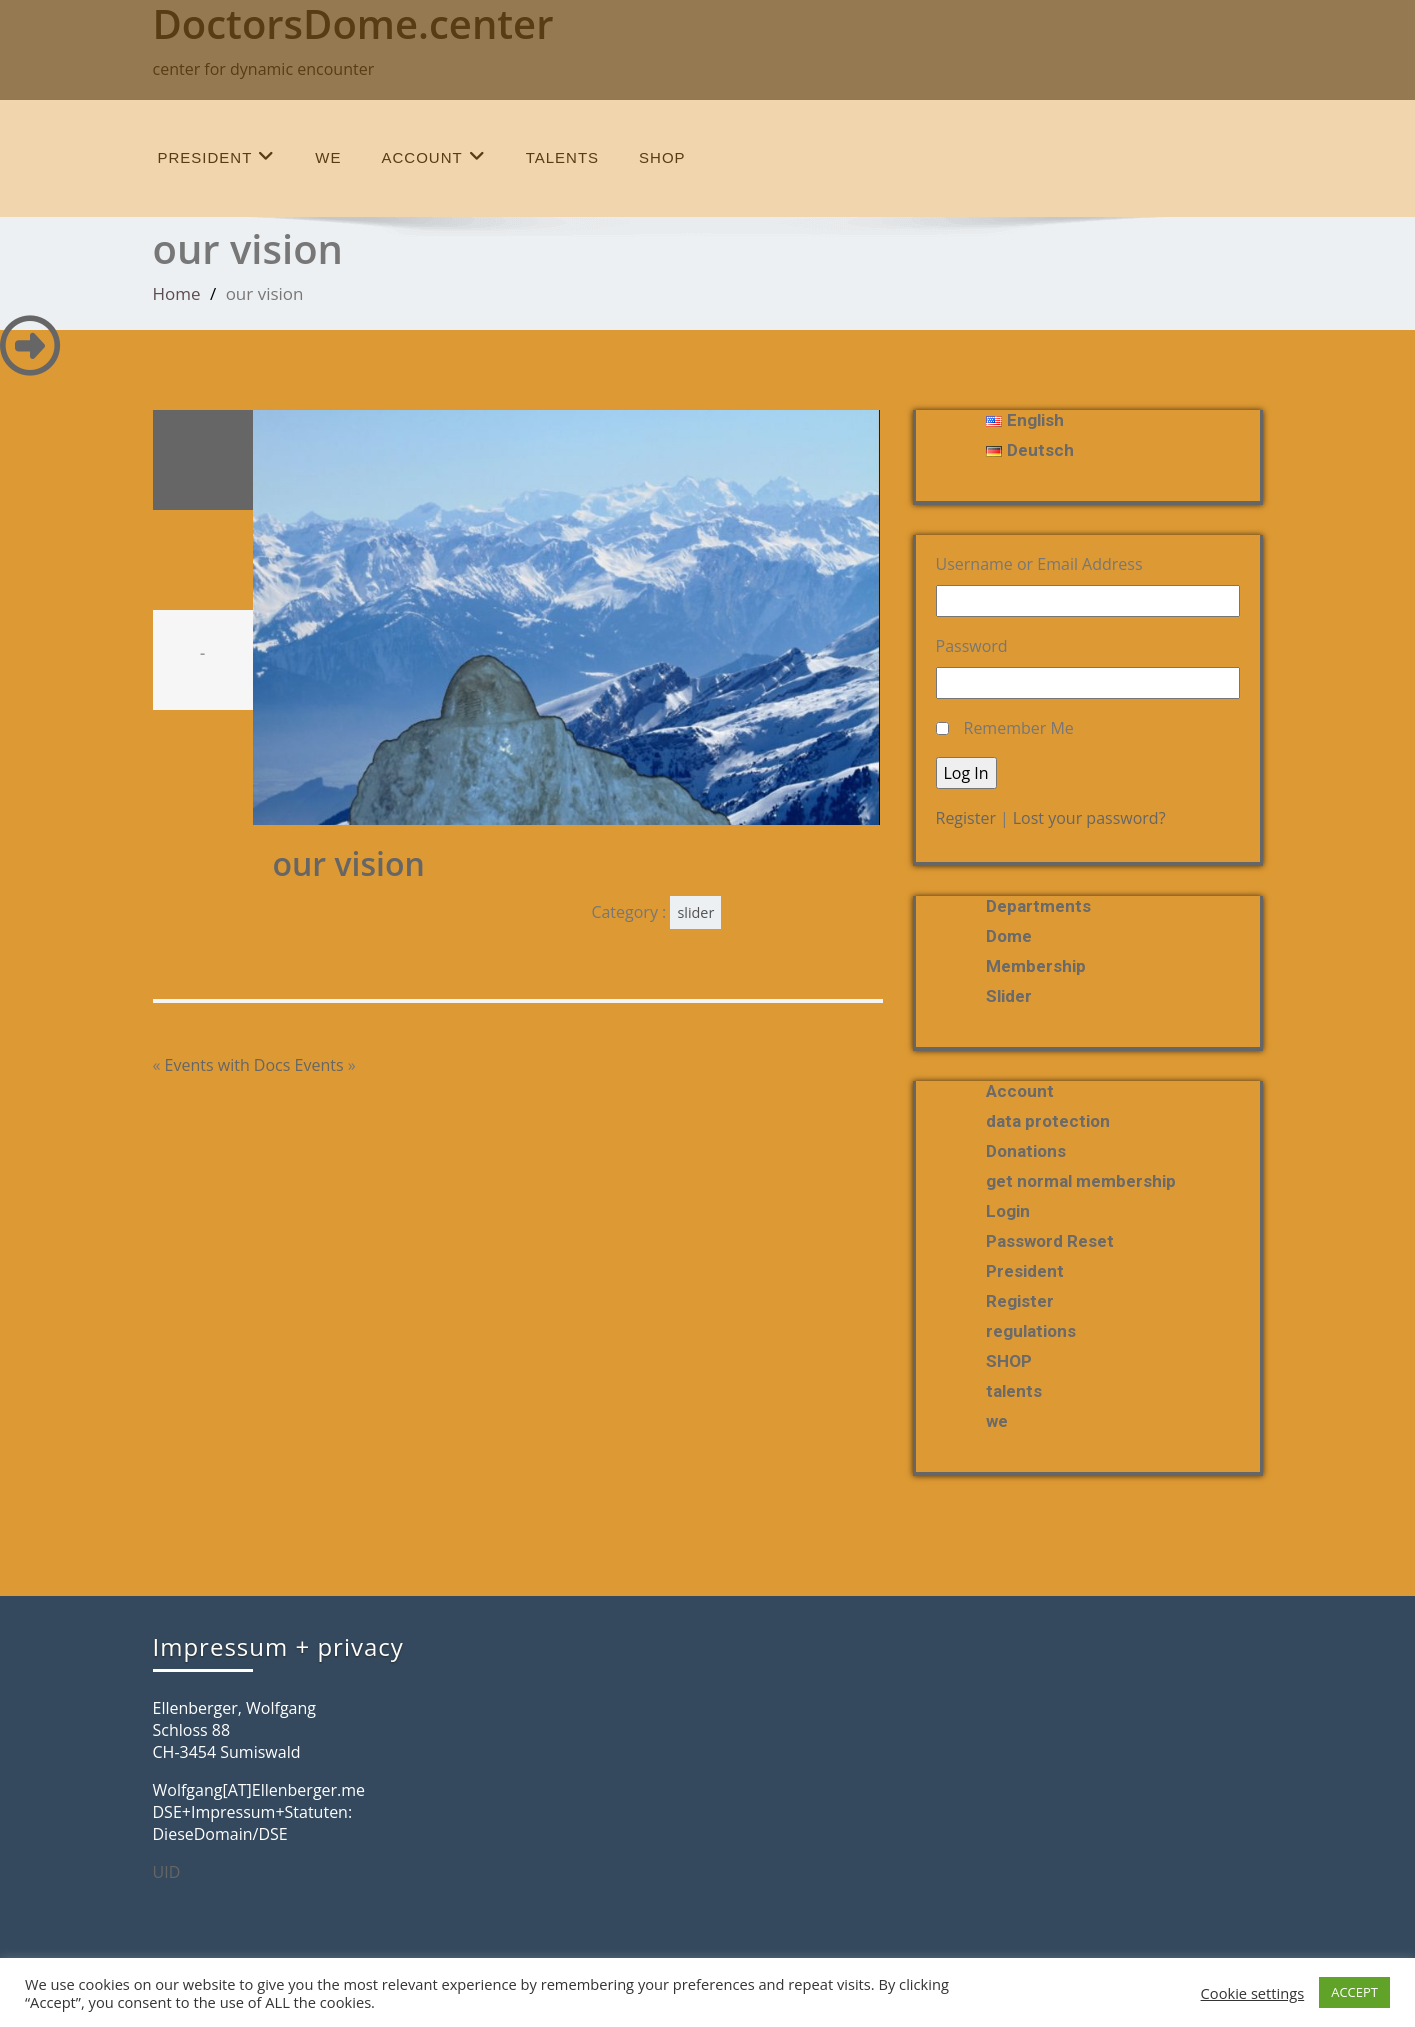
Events (319, 1065)
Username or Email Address (1039, 564)
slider (695, 912)
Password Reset (1050, 1241)
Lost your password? (1089, 818)
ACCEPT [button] (1354, 1992)
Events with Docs (228, 1065)
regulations (1031, 1331)
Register (966, 818)
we (328, 157)
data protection (1048, 1121)
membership (1036, 966)
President (217, 156)
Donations (1026, 1151)
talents (562, 157)
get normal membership (1081, 1181)
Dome (1009, 936)
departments (1038, 906)
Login (1008, 1211)
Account (434, 156)
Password (972, 646)
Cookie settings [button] (1253, 1993)
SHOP (662, 157)
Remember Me (1019, 728)
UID (167, 1872)
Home (177, 293)
